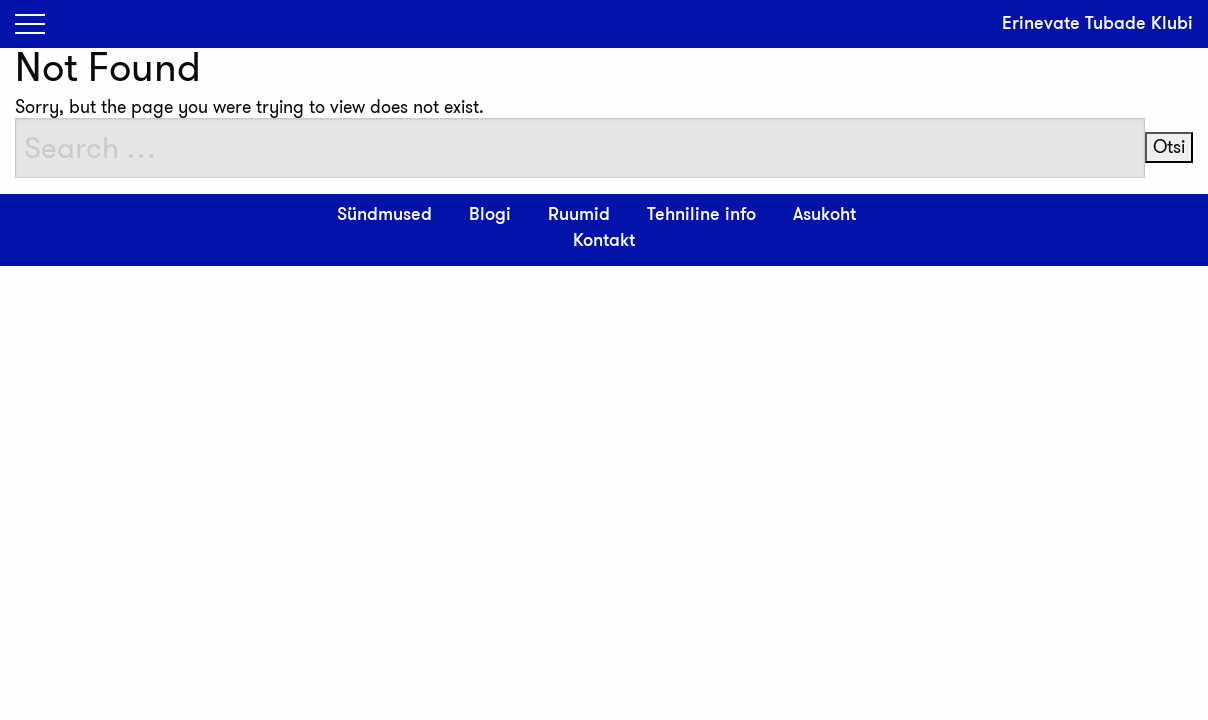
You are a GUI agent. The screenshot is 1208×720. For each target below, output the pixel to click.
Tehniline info (701, 215)
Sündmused (384, 215)
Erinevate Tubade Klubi (1097, 23)
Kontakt (604, 241)
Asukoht (824, 215)
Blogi (490, 215)
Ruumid (579, 215)
